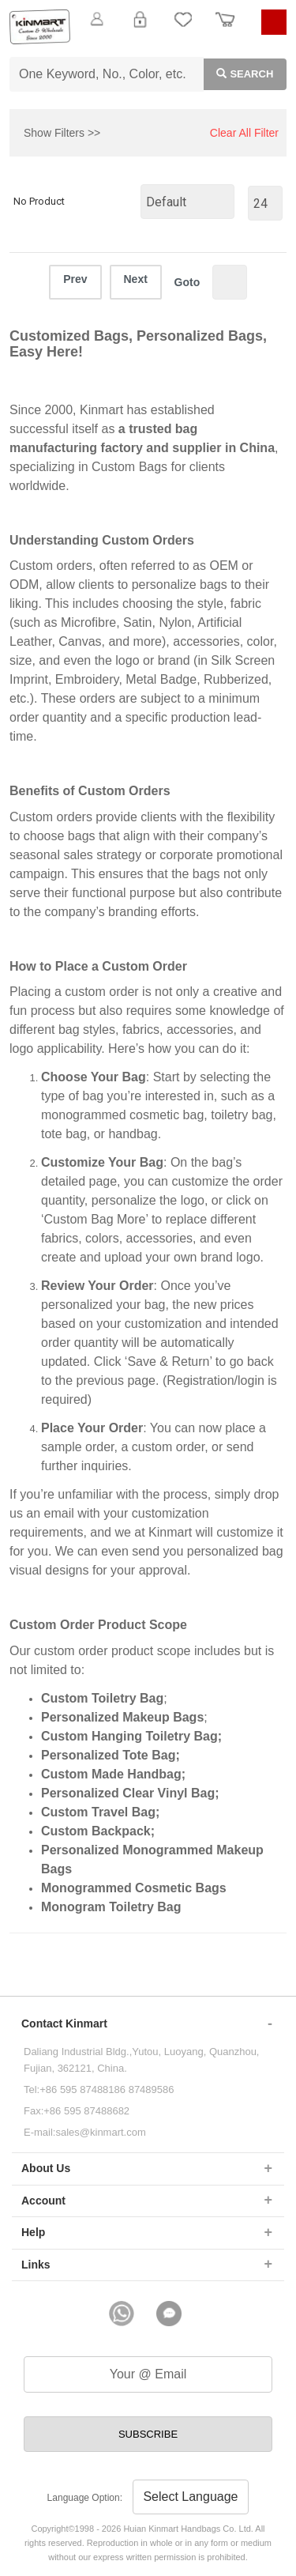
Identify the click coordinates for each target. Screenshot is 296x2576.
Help (33, 2232)
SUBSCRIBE (148, 2434)
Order (225, 28)
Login (139, 28)
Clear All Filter (244, 132)
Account (43, 2200)
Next (136, 279)
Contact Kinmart (64, 2023)
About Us (45, 2168)
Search (239, 72)
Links (36, 2264)
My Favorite (183, 28)
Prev (75, 279)
